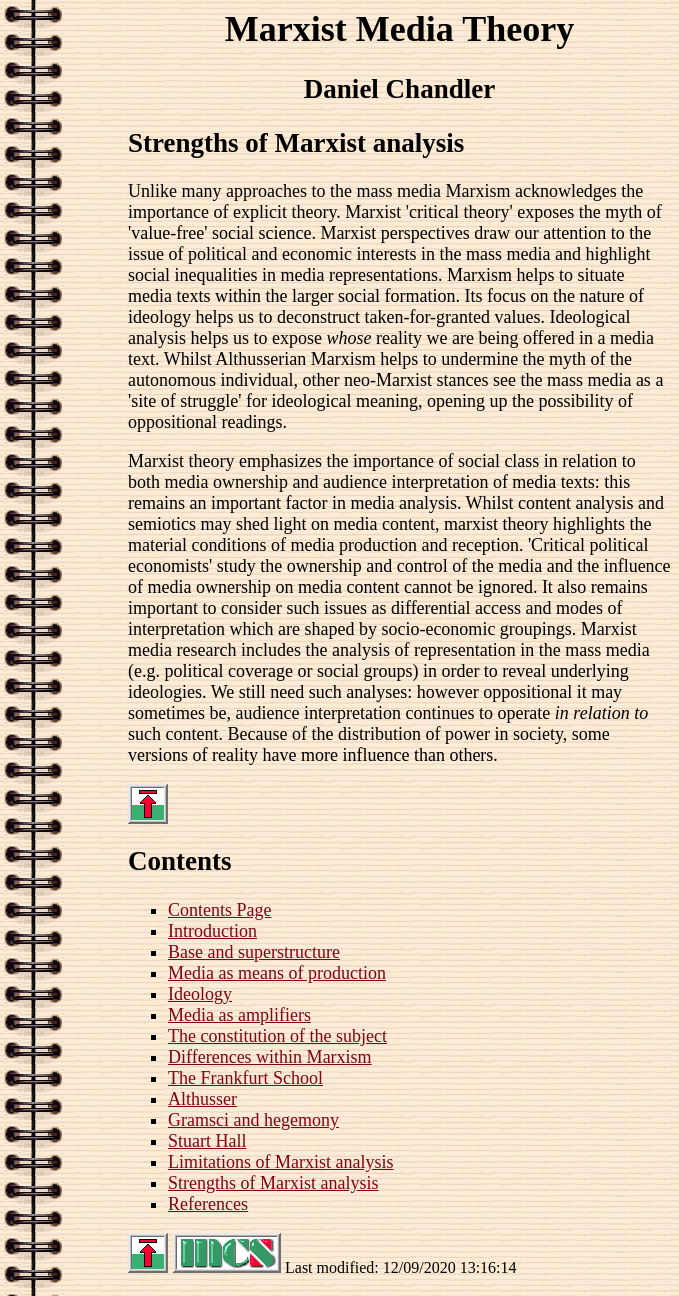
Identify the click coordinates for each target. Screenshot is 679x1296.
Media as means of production (277, 973)
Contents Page (220, 910)
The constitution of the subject (277, 1036)
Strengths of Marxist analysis (273, 1183)
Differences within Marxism (270, 1057)
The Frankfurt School (245, 1078)
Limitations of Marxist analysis (280, 1162)
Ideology (200, 994)
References (208, 1204)
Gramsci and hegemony (253, 1120)
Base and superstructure (254, 952)
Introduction (212, 931)
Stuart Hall (207, 1141)
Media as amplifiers (239, 1015)
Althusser (202, 1099)
